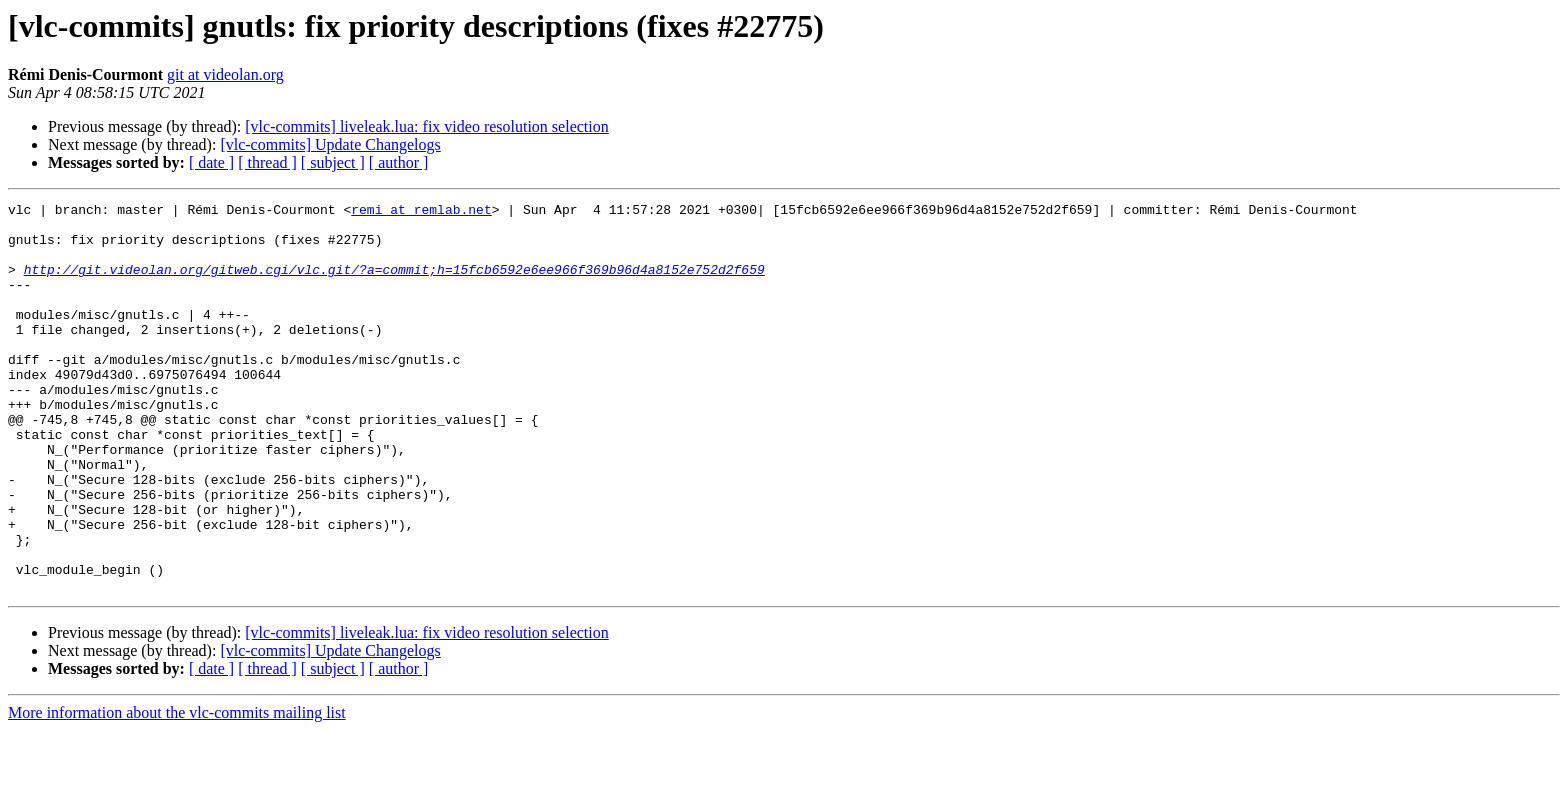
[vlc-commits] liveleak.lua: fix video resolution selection (426, 126)
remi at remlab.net (421, 212)
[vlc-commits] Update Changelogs (330, 144)
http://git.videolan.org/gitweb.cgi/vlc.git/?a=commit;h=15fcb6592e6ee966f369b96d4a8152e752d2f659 (394, 284)
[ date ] (211, 162)
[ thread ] (267, 162)
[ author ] (399, 162)
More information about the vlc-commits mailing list (177, 790)
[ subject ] (333, 162)
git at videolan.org (225, 74)
